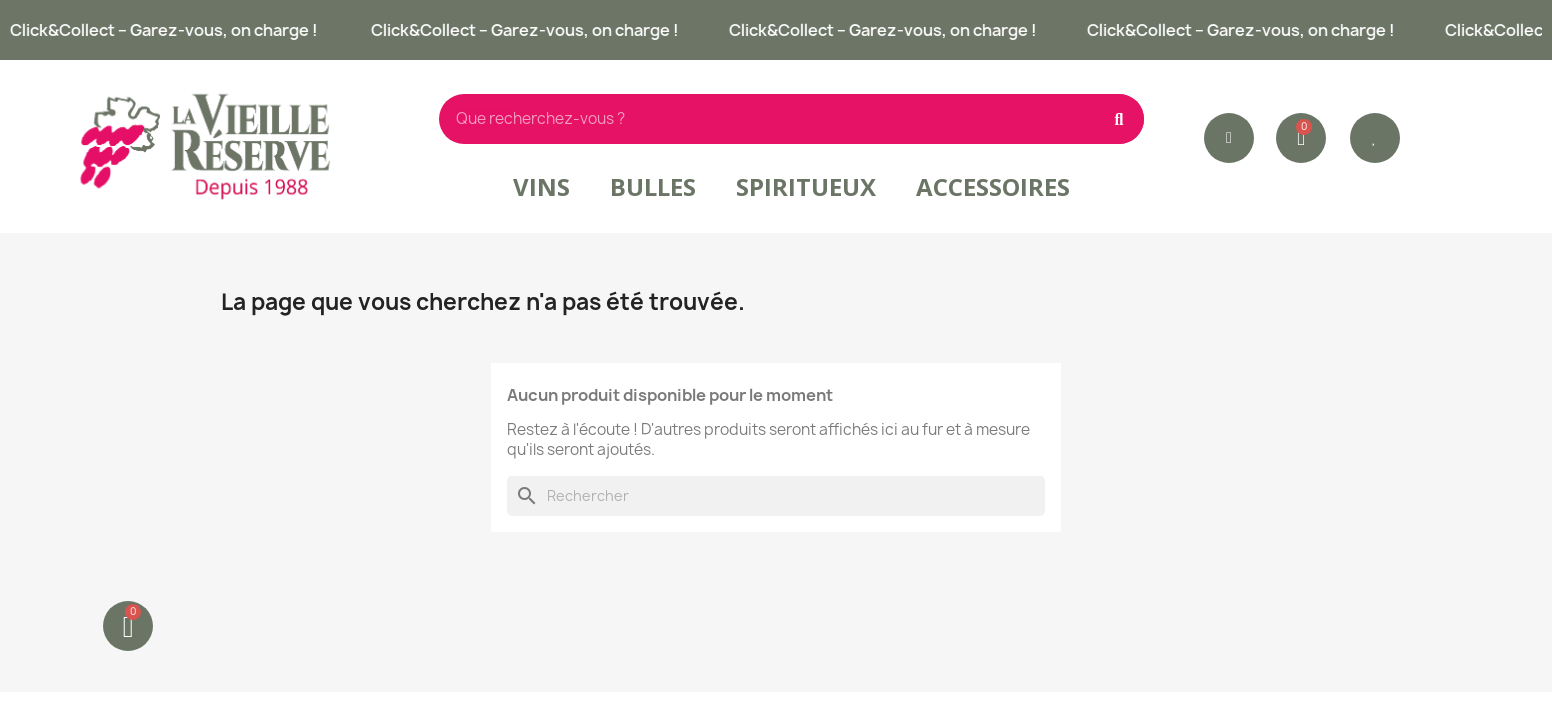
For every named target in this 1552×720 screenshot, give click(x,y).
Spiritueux (806, 186)
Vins (541, 186)
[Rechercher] (776, 496)
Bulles (653, 186)
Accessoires (993, 186)
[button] (1375, 138)
